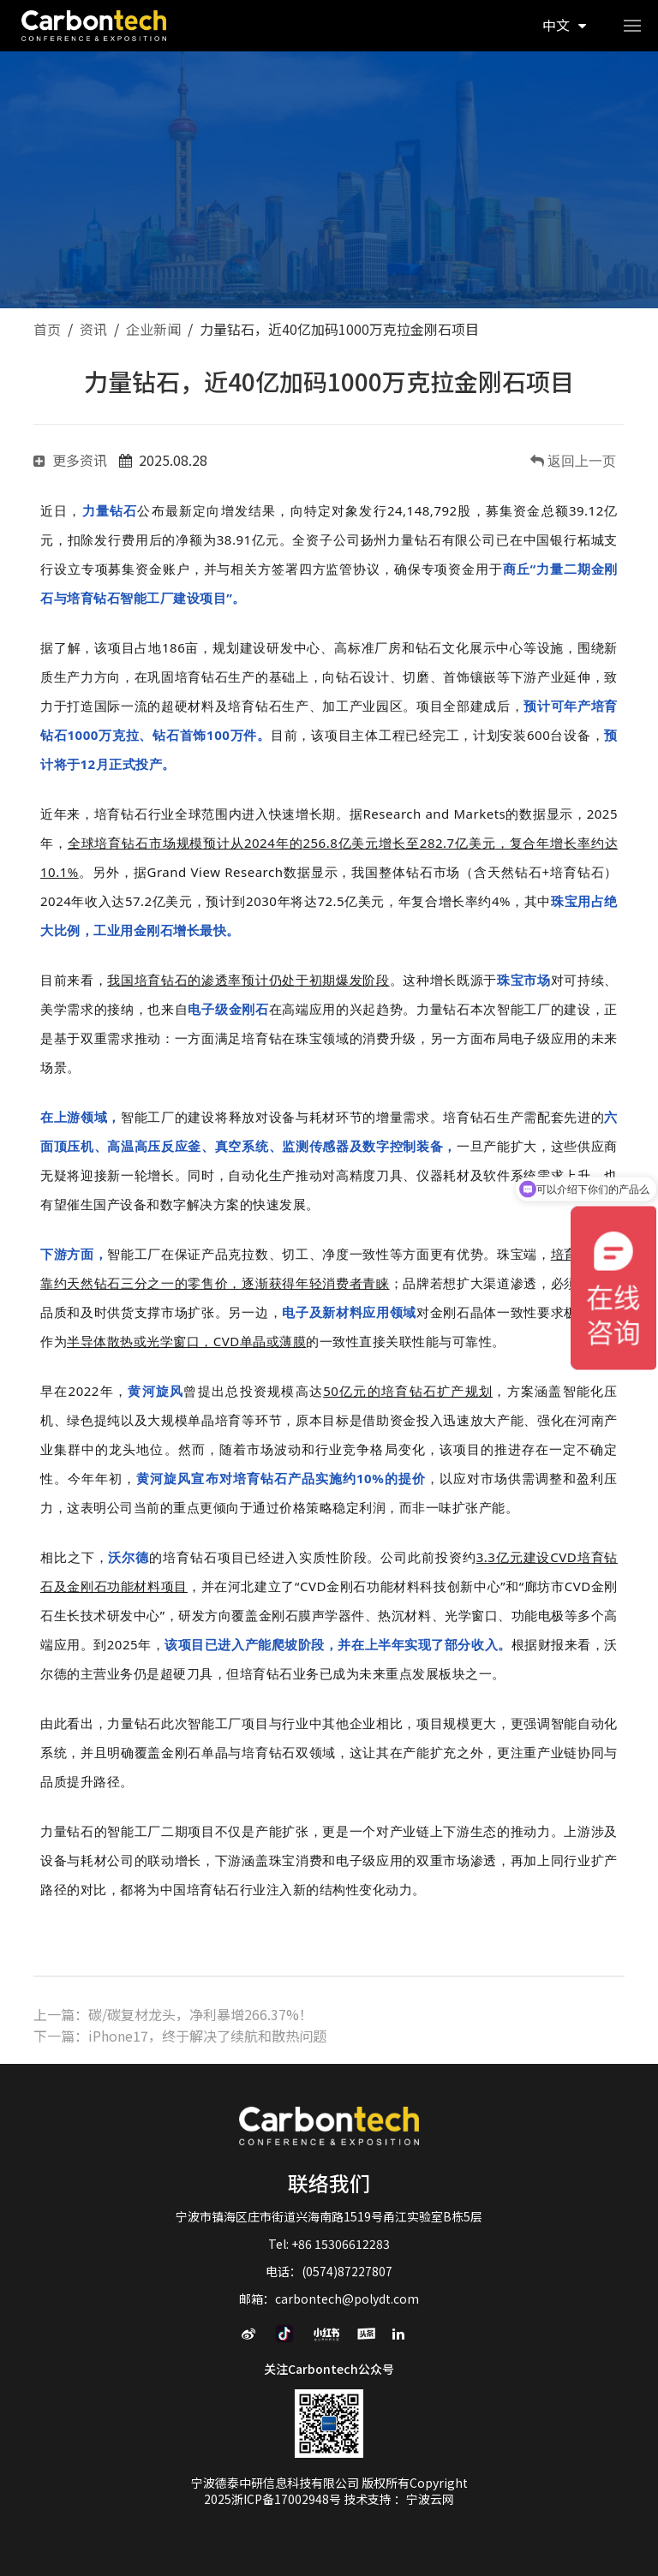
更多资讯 (70, 460)
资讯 (93, 329)
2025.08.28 (163, 460)
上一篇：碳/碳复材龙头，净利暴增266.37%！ (173, 2014)
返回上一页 (580, 461)
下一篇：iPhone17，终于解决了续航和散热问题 (179, 2035)
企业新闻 (153, 329)
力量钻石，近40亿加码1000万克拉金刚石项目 (339, 329)
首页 (47, 329)
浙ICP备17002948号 (287, 2498)
